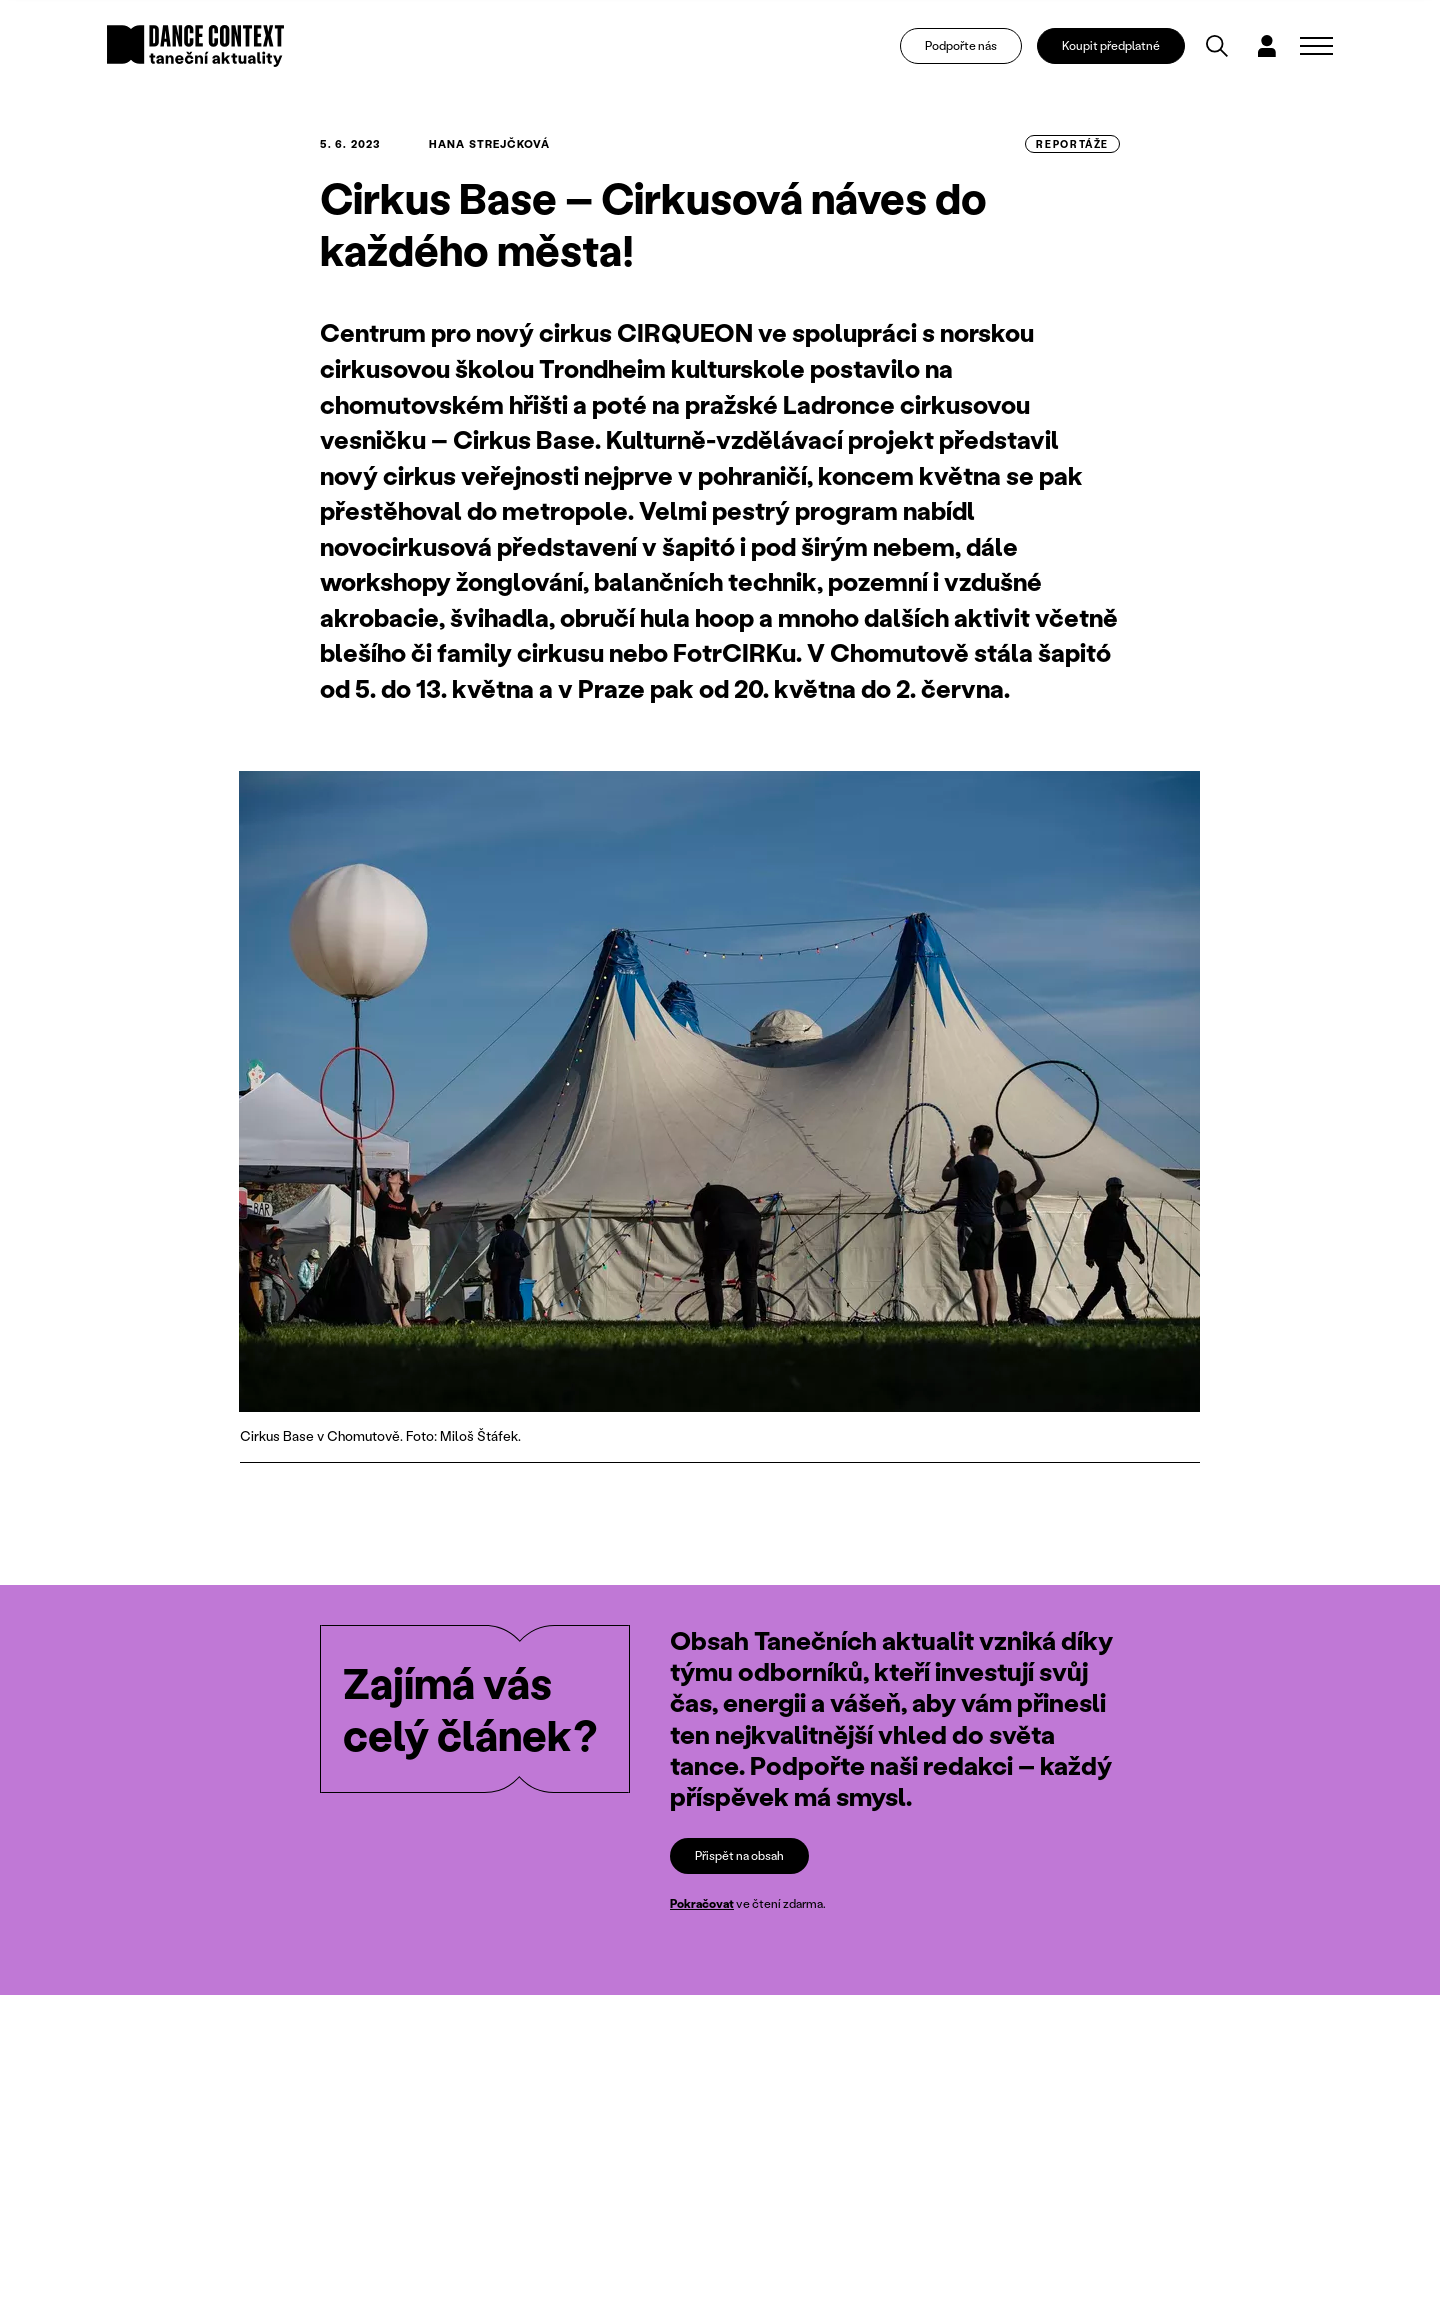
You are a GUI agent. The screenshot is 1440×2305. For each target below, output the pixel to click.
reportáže (1072, 144)
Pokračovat (702, 1903)
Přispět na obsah (739, 1855)
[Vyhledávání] (1217, 46)
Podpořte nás (961, 45)
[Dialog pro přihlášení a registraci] (1267, 46)
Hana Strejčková (490, 144)
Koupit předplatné (1111, 45)
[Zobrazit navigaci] (1316, 46)
